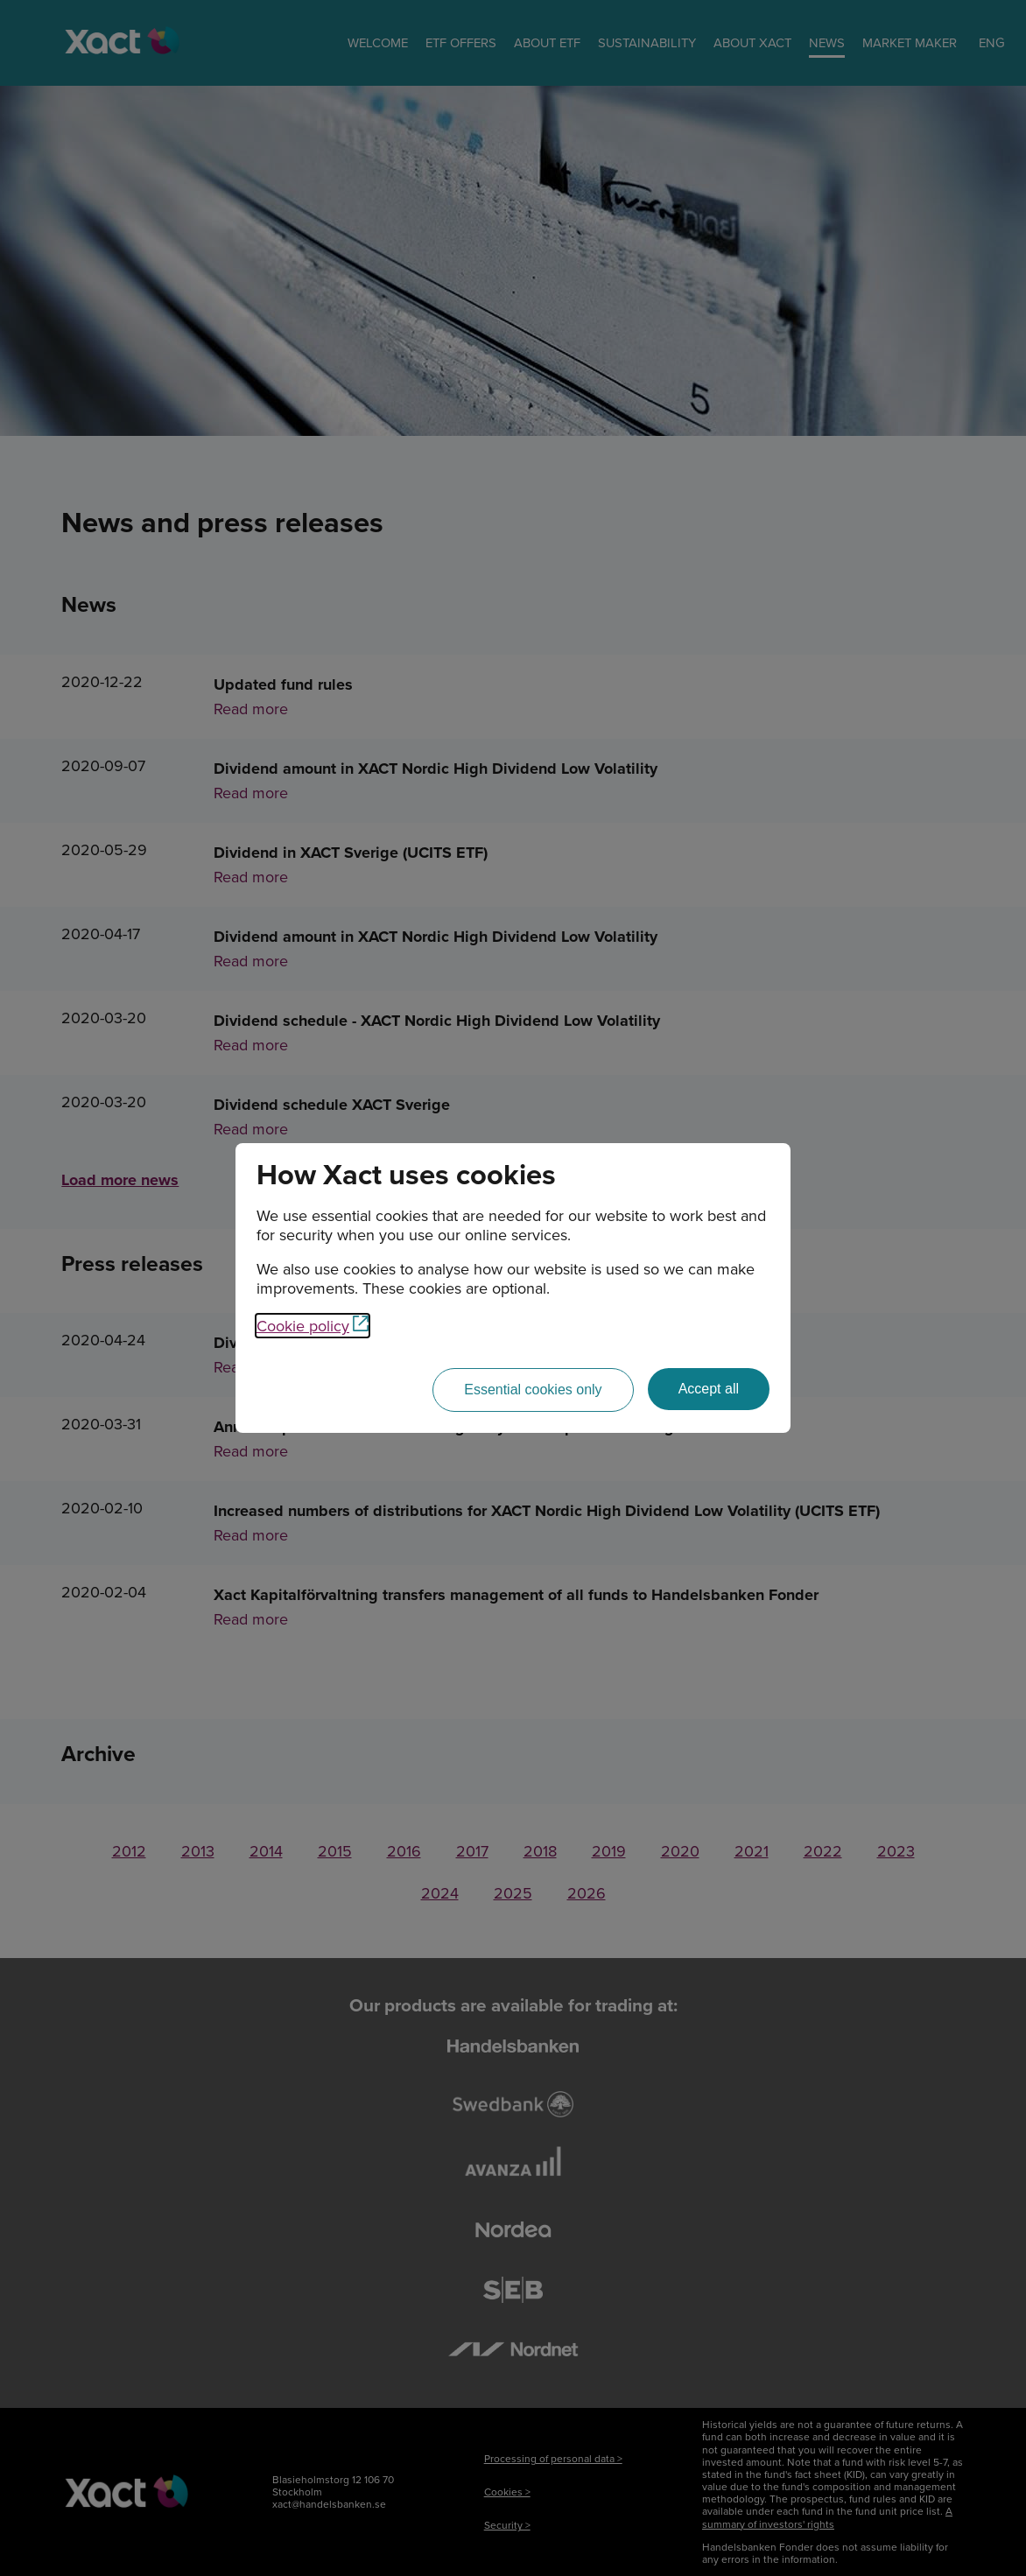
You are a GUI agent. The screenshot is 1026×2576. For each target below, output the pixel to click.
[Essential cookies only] (532, 1390)
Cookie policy (312, 1326)
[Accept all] (709, 1389)
